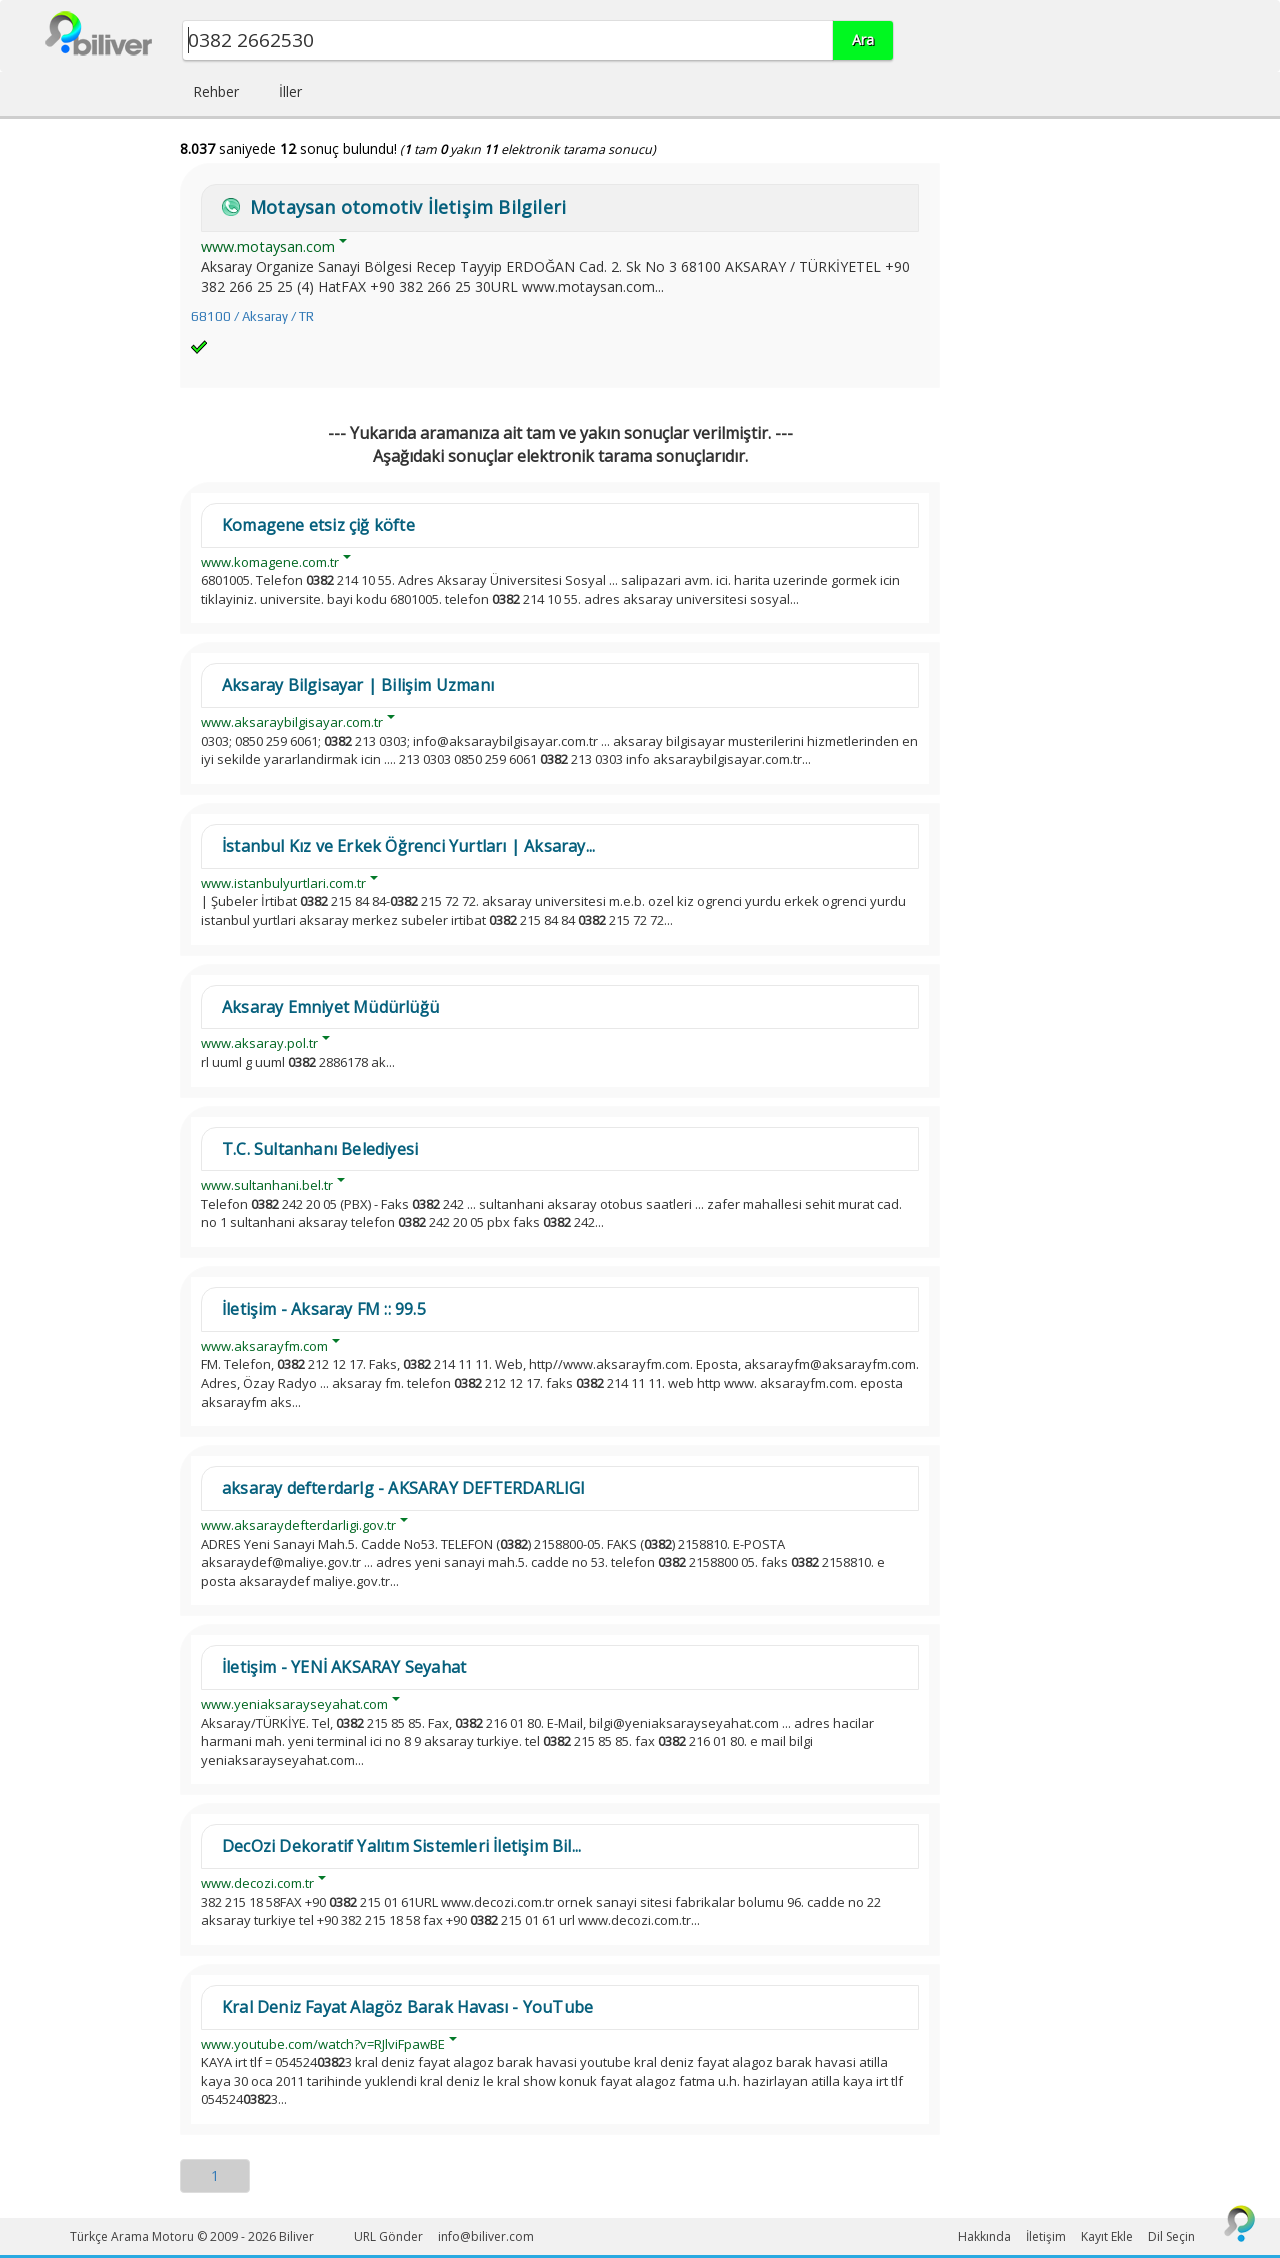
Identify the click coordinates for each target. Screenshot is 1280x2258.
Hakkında (984, 2236)
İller (290, 91)
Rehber (216, 91)
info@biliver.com (486, 2236)
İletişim (1046, 2236)
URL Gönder (388, 2236)
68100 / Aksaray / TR (252, 316)
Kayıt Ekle (1107, 2236)
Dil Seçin (1171, 2236)
